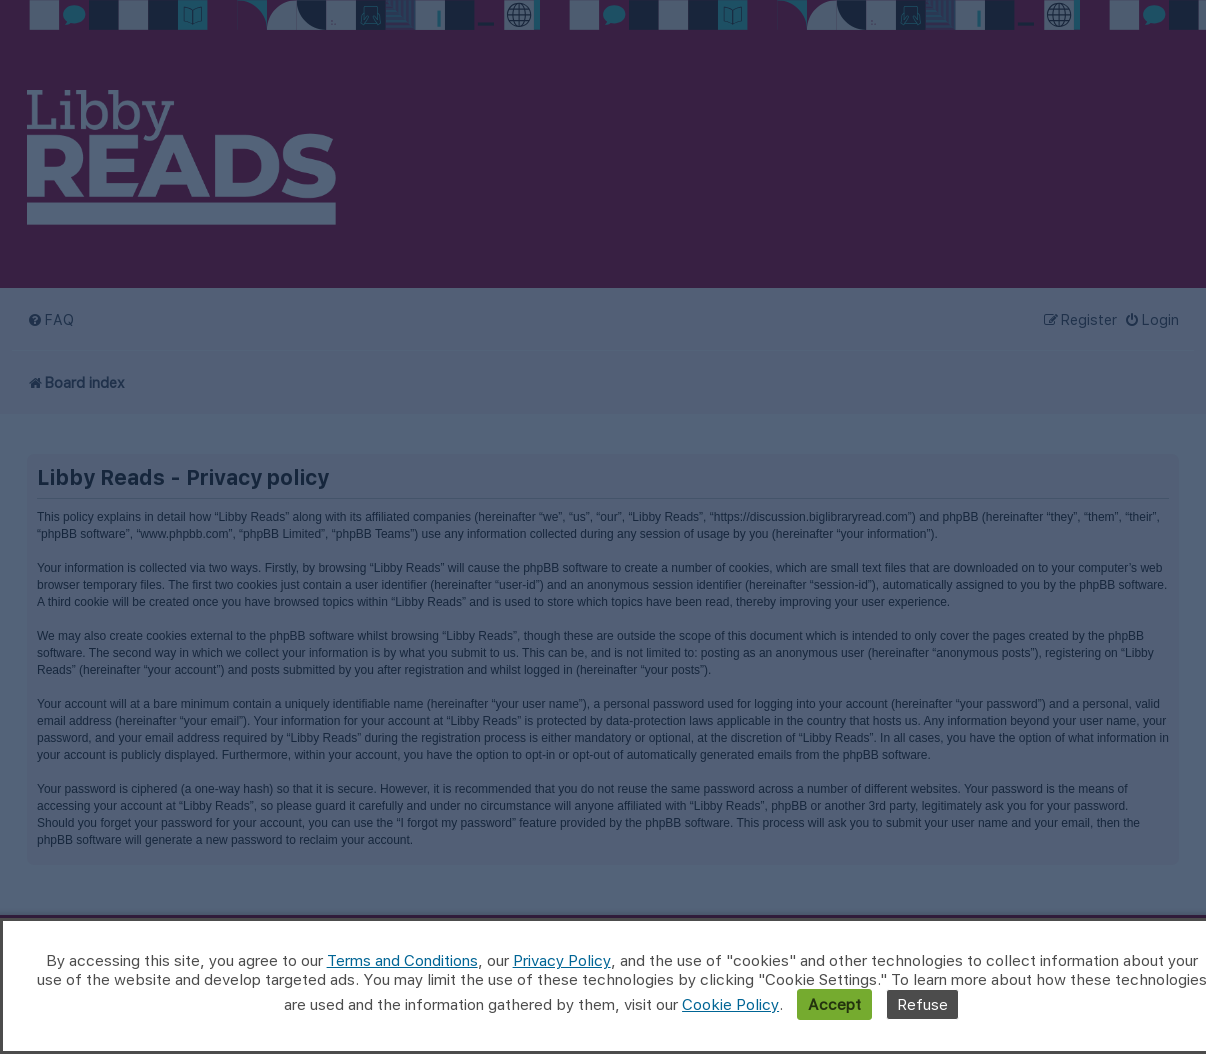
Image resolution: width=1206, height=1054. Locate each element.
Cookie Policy (730, 1004)
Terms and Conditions (402, 960)
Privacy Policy (562, 960)
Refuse (922, 1004)
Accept (834, 1004)
